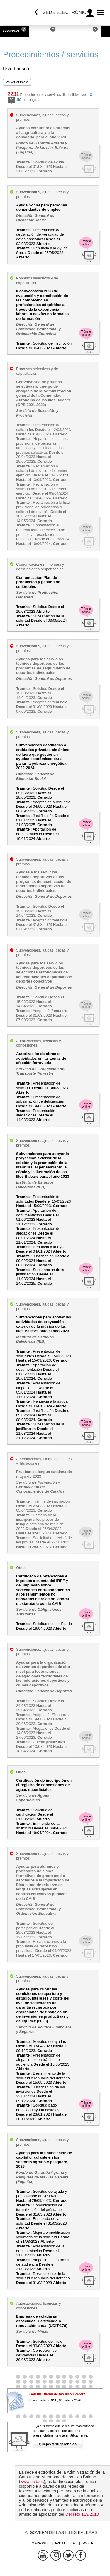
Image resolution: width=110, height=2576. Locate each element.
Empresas (40, 31)
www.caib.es (32, 2481)
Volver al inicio (17, 82)
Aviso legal (66, 2543)
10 (90, 94)
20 (11, 100)
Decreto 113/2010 (82, 2514)
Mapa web (41, 2543)
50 (19, 99)
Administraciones (75, 31)
